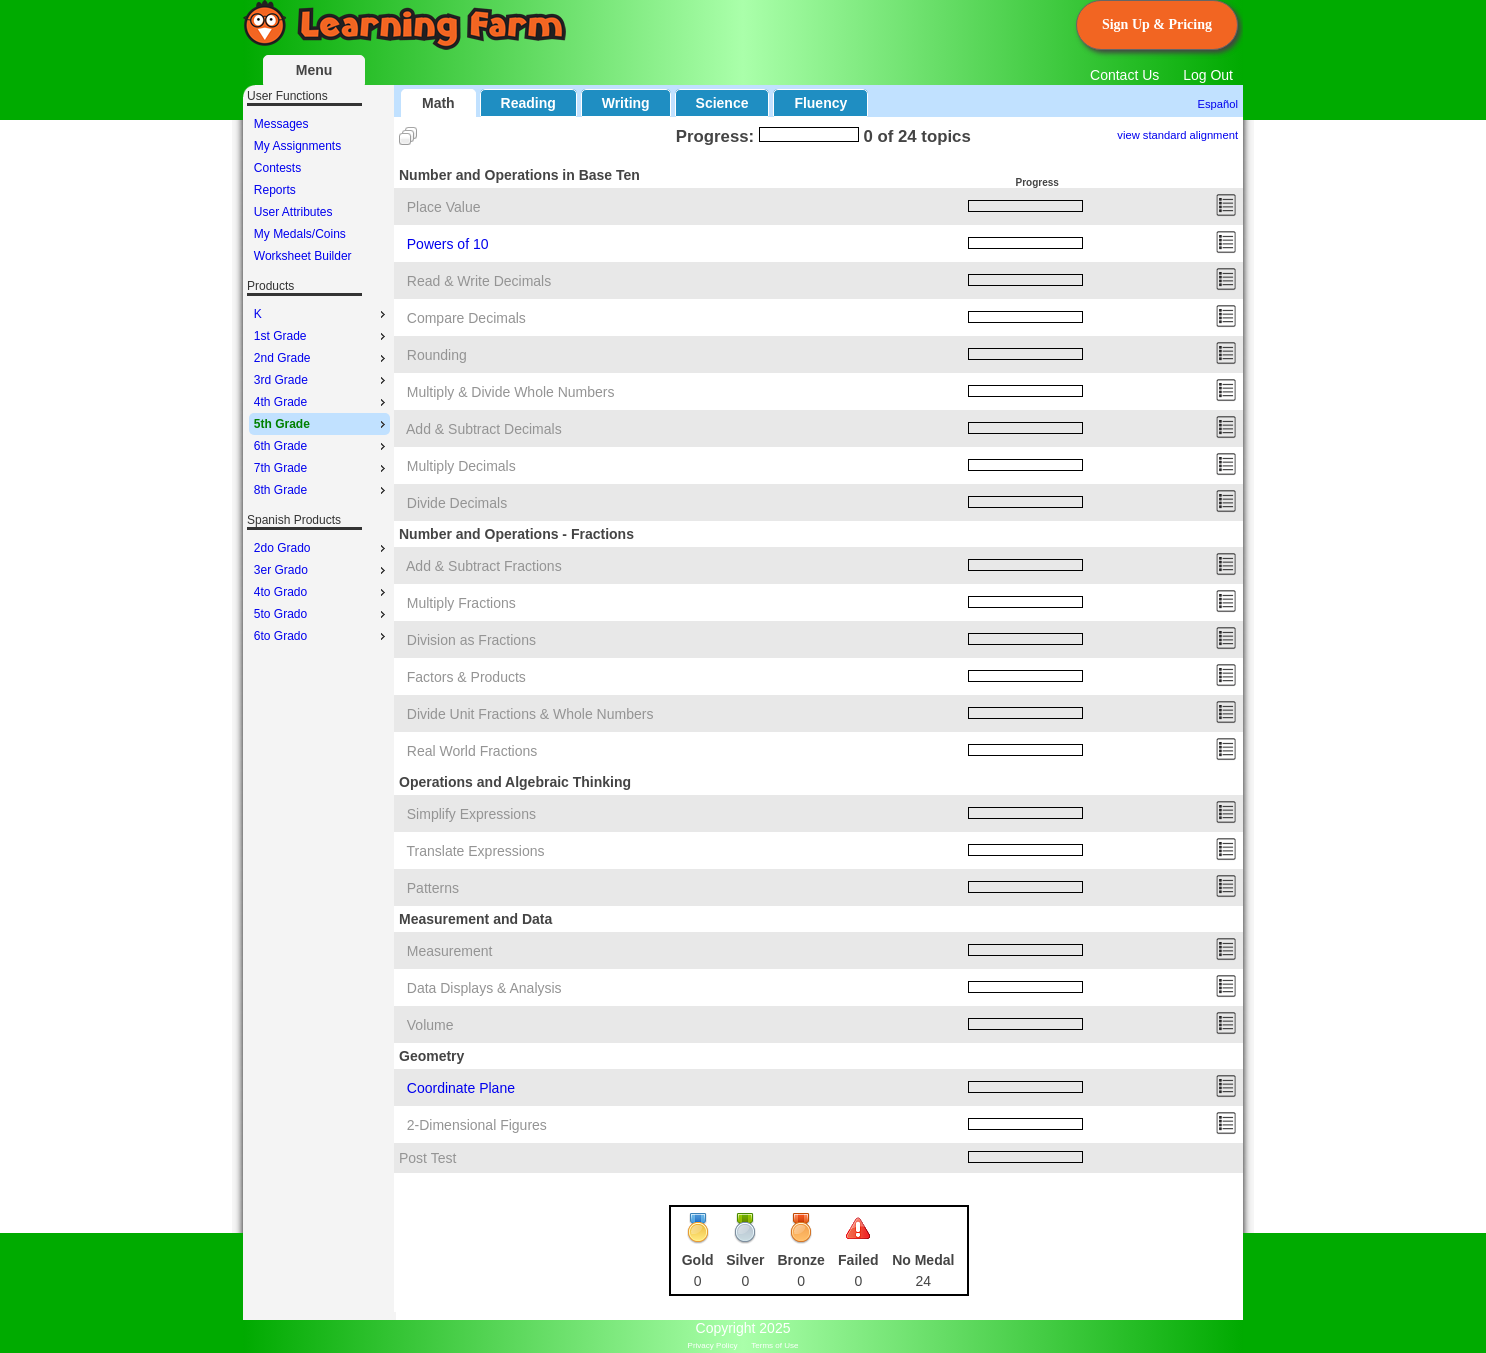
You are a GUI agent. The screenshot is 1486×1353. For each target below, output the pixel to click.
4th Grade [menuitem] (322, 402)
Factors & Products (466, 677)
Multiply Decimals (461, 466)
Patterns (433, 888)
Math (438, 103)
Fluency (820, 103)
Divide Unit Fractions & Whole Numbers (530, 714)
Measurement (450, 951)
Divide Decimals (457, 503)
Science (722, 103)
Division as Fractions (471, 640)
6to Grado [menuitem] (322, 636)
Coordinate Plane (461, 1088)
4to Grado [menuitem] (322, 592)
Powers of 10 (448, 244)
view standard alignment (1177, 135)
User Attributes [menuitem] (293, 212)
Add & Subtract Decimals (484, 429)
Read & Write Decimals (479, 281)
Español (1218, 104)
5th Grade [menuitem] (322, 424)
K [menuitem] (322, 314)
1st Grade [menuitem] (322, 336)
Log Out (1208, 75)
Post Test (427, 1158)
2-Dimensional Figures (477, 1125)
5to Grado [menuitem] (322, 614)
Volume (430, 1025)
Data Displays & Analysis (484, 988)
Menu (314, 70)
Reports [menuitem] (275, 190)
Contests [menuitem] (277, 168)
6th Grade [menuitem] (322, 446)
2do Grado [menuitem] (322, 548)
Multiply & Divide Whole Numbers (511, 392)
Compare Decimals (466, 318)
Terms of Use (774, 1345)
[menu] (319, 190)
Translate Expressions (476, 851)
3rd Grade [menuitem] (322, 380)
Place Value (444, 207)
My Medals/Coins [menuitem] (300, 234)
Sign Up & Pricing (1157, 24)
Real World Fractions (472, 751)
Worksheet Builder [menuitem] (303, 256)
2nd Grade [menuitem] (322, 358)
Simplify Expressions (471, 814)
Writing (626, 103)
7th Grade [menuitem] (322, 468)
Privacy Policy (713, 1345)
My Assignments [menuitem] (297, 146)
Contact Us (1124, 75)
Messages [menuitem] (281, 124)
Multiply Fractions (461, 603)
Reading (528, 103)
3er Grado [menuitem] (322, 570)
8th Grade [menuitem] (322, 490)
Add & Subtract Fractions (484, 566)
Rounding (437, 355)
